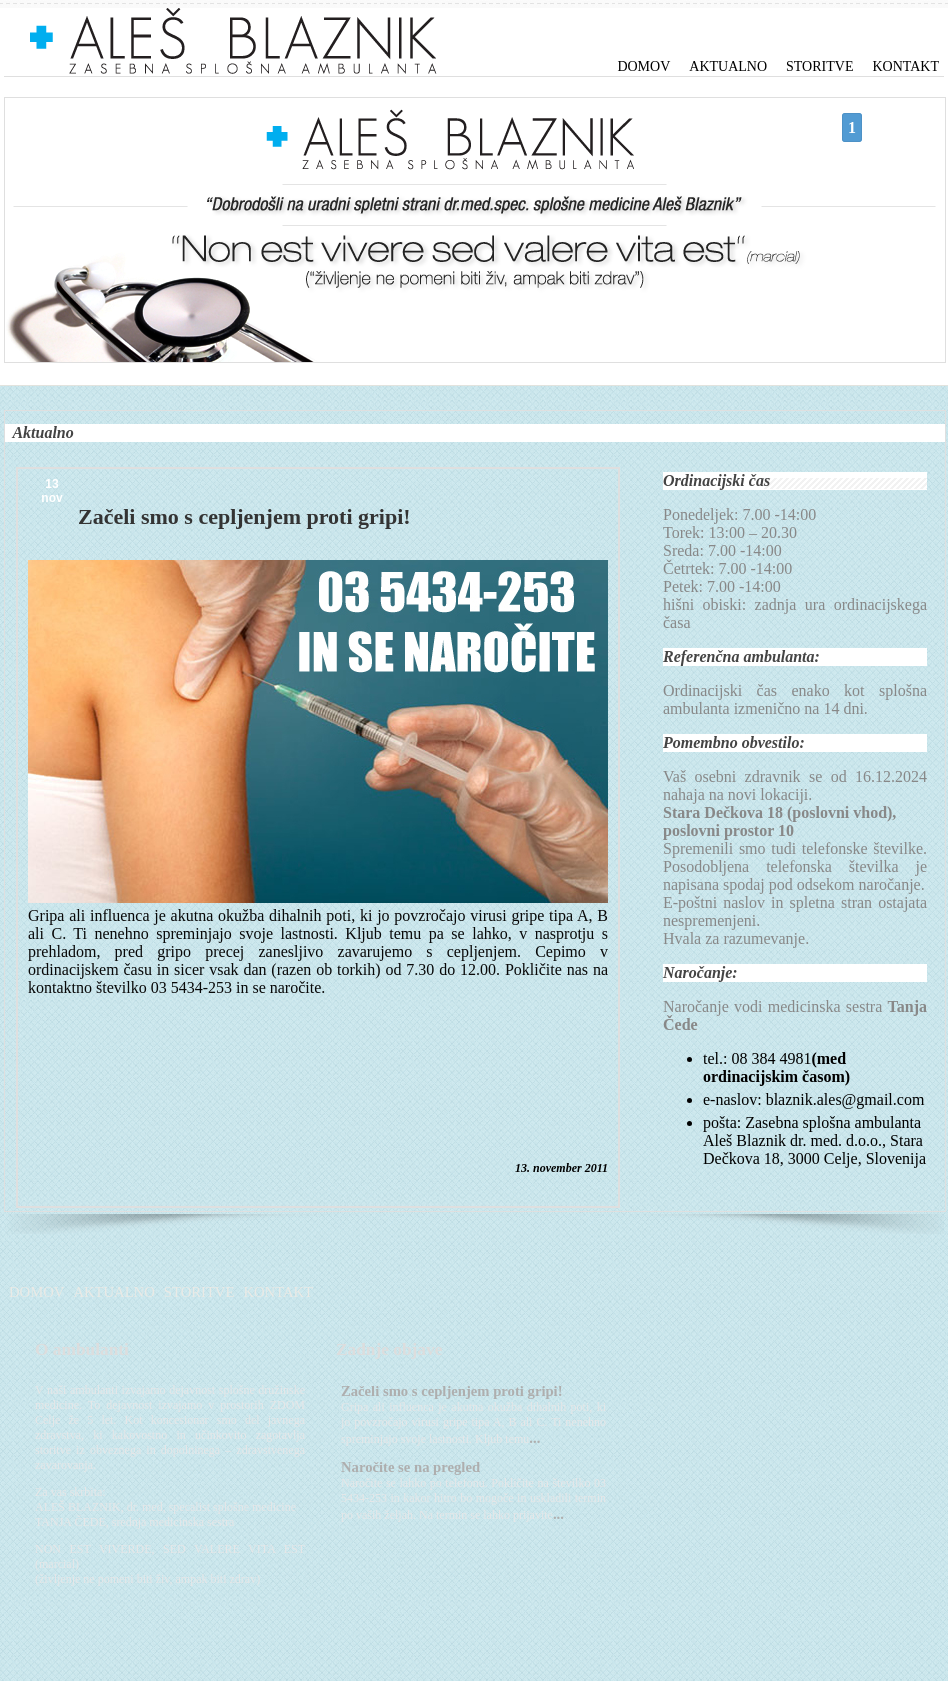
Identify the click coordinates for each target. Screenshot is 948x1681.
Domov (643, 66)
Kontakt (905, 66)
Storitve (819, 66)
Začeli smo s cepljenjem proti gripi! (452, 1391)
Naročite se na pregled (410, 1467)
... (534, 1438)
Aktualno (728, 66)
